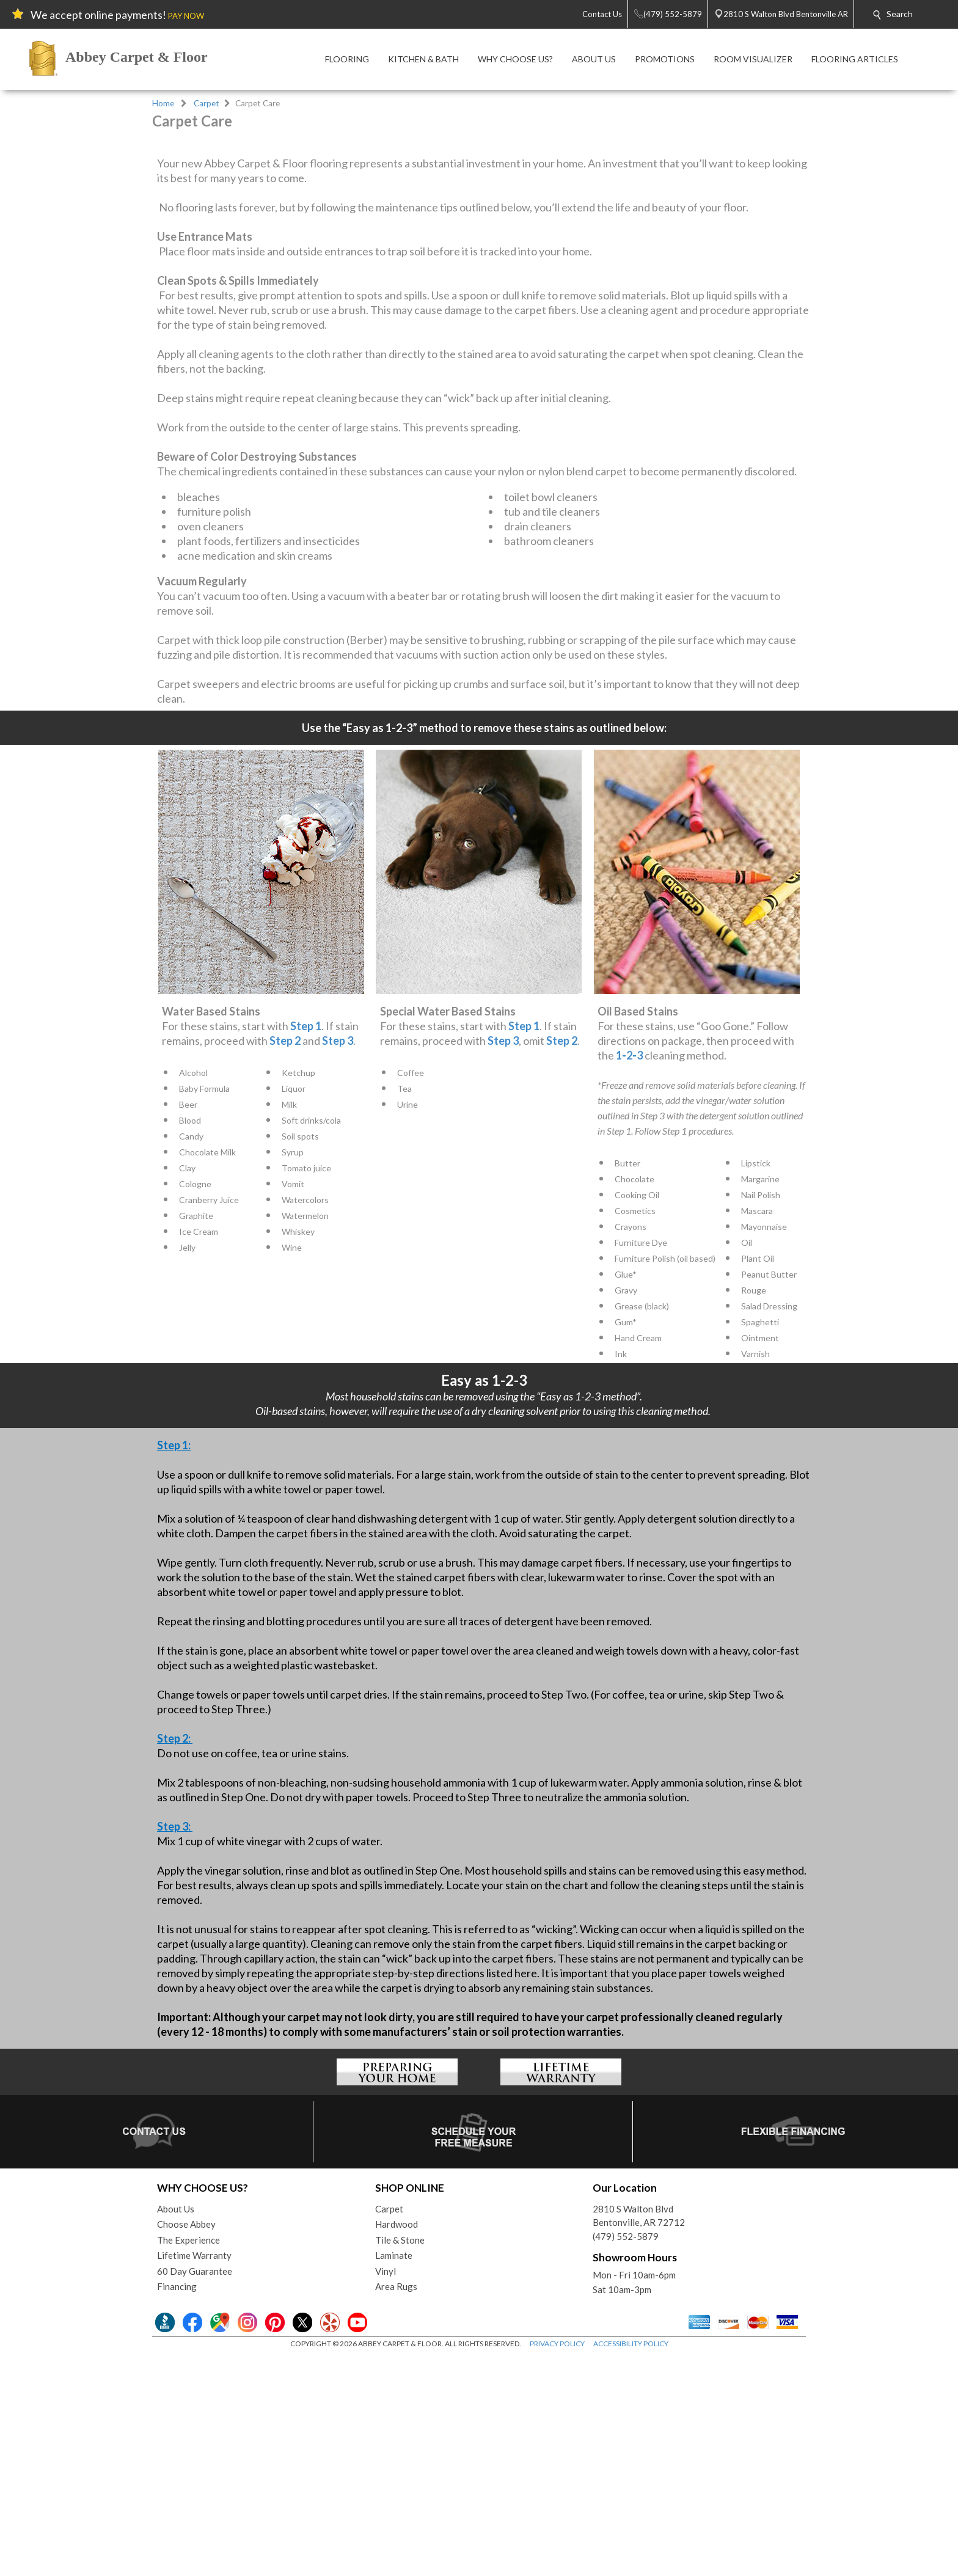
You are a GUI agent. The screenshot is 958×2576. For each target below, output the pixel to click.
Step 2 (285, 1260)
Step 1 (305, 1246)
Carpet (206, 103)
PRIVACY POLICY (557, 2563)
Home (163, 103)
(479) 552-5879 (626, 2456)
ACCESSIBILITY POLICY (630, 2563)
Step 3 (337, 1260)
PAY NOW (186, 16)
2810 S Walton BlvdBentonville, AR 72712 (639, 2435)
